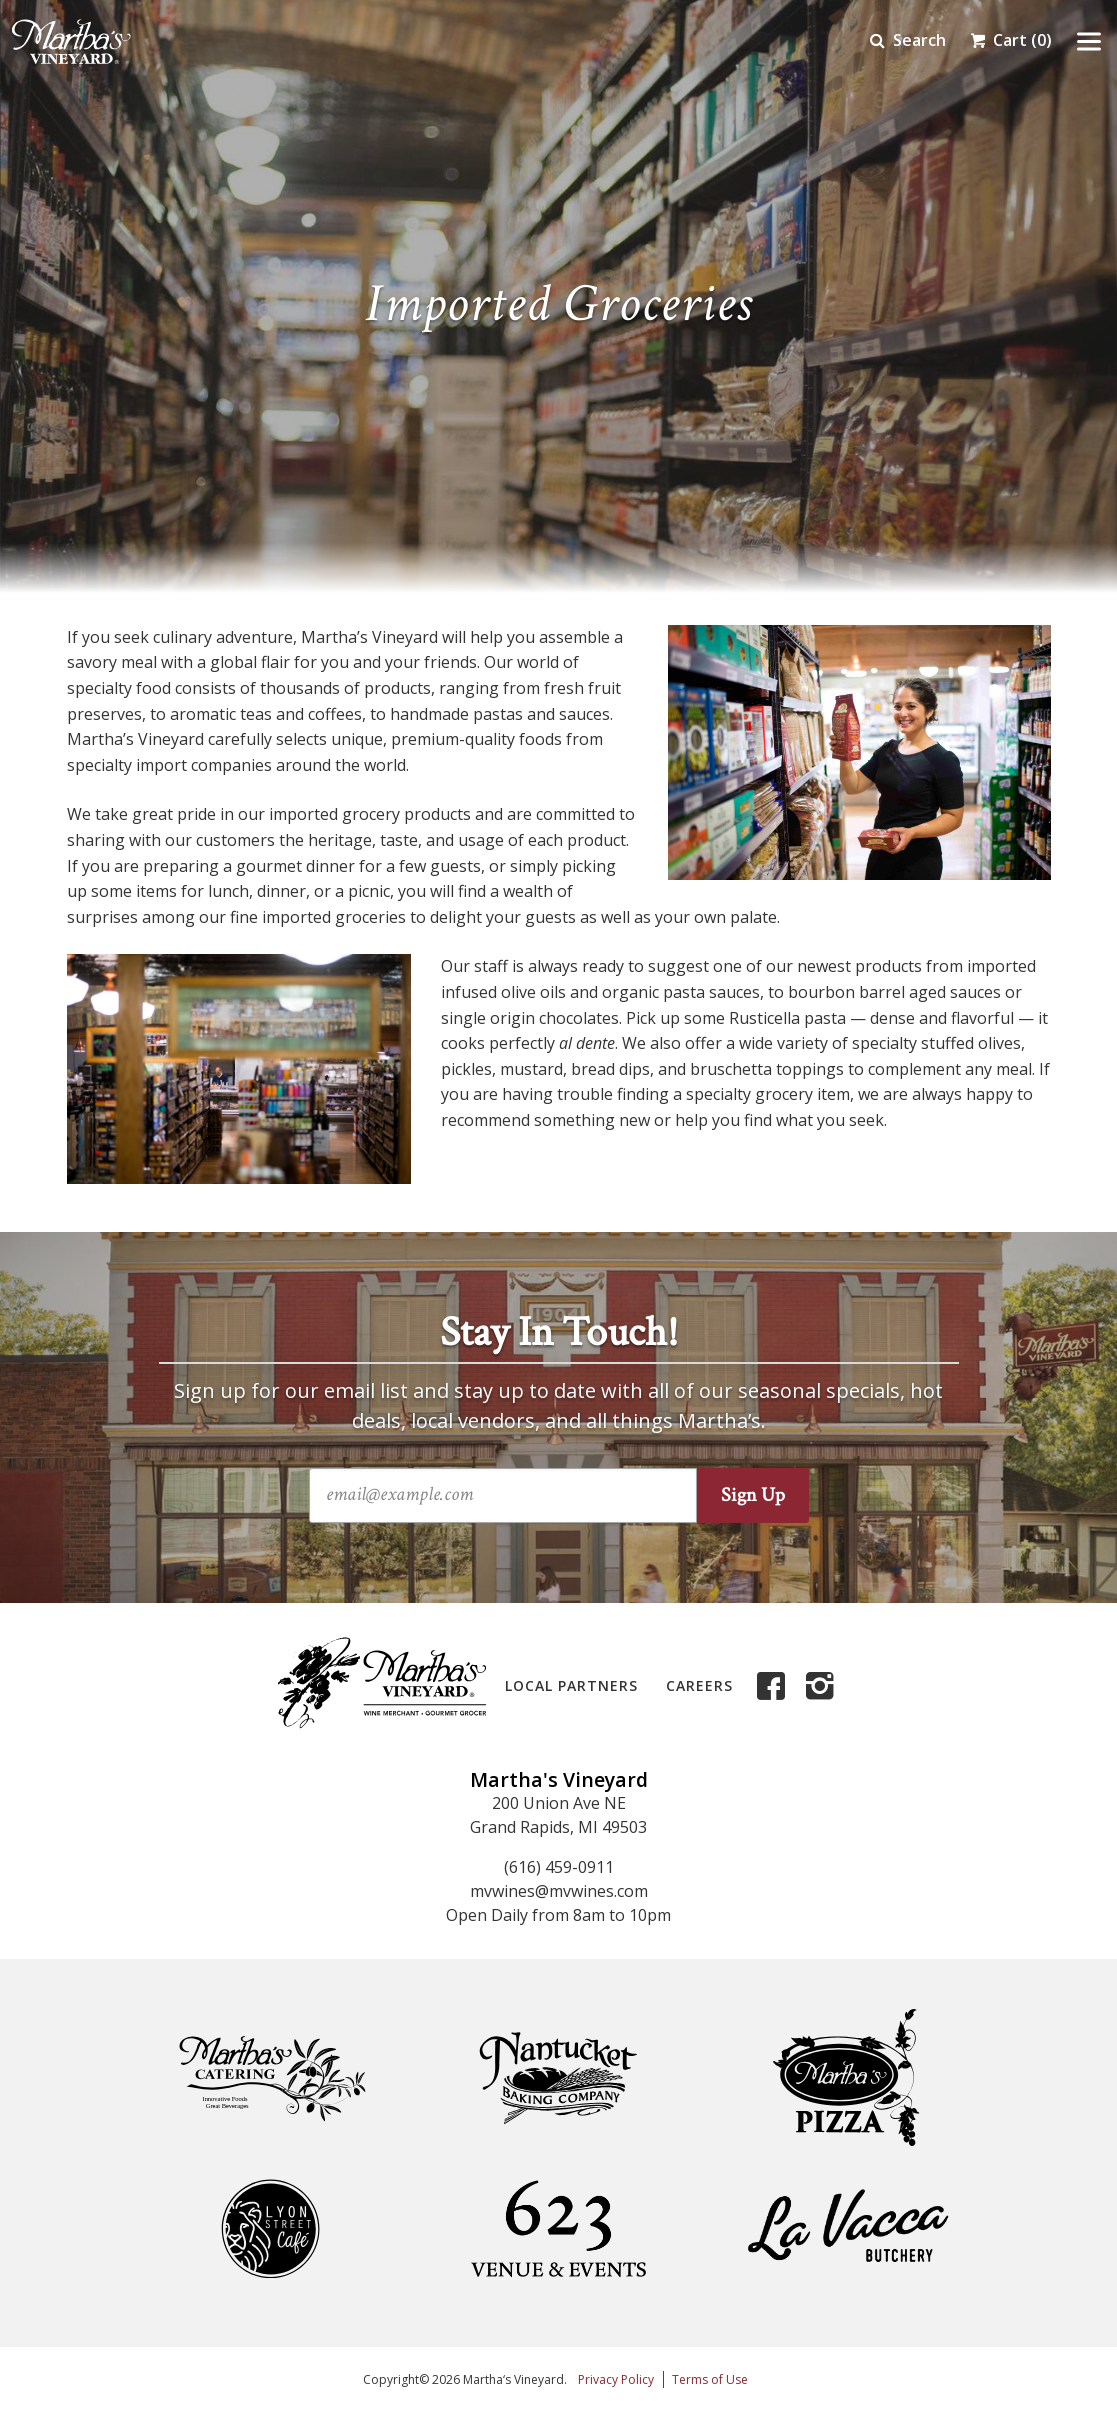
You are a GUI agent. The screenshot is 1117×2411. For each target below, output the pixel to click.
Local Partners (571, 1685)
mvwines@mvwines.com (559, 1891)
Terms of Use (710, 2379)
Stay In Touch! (559, 1333)
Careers (699, 1685)
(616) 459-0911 (559, 1867)
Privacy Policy (616, 2379)
